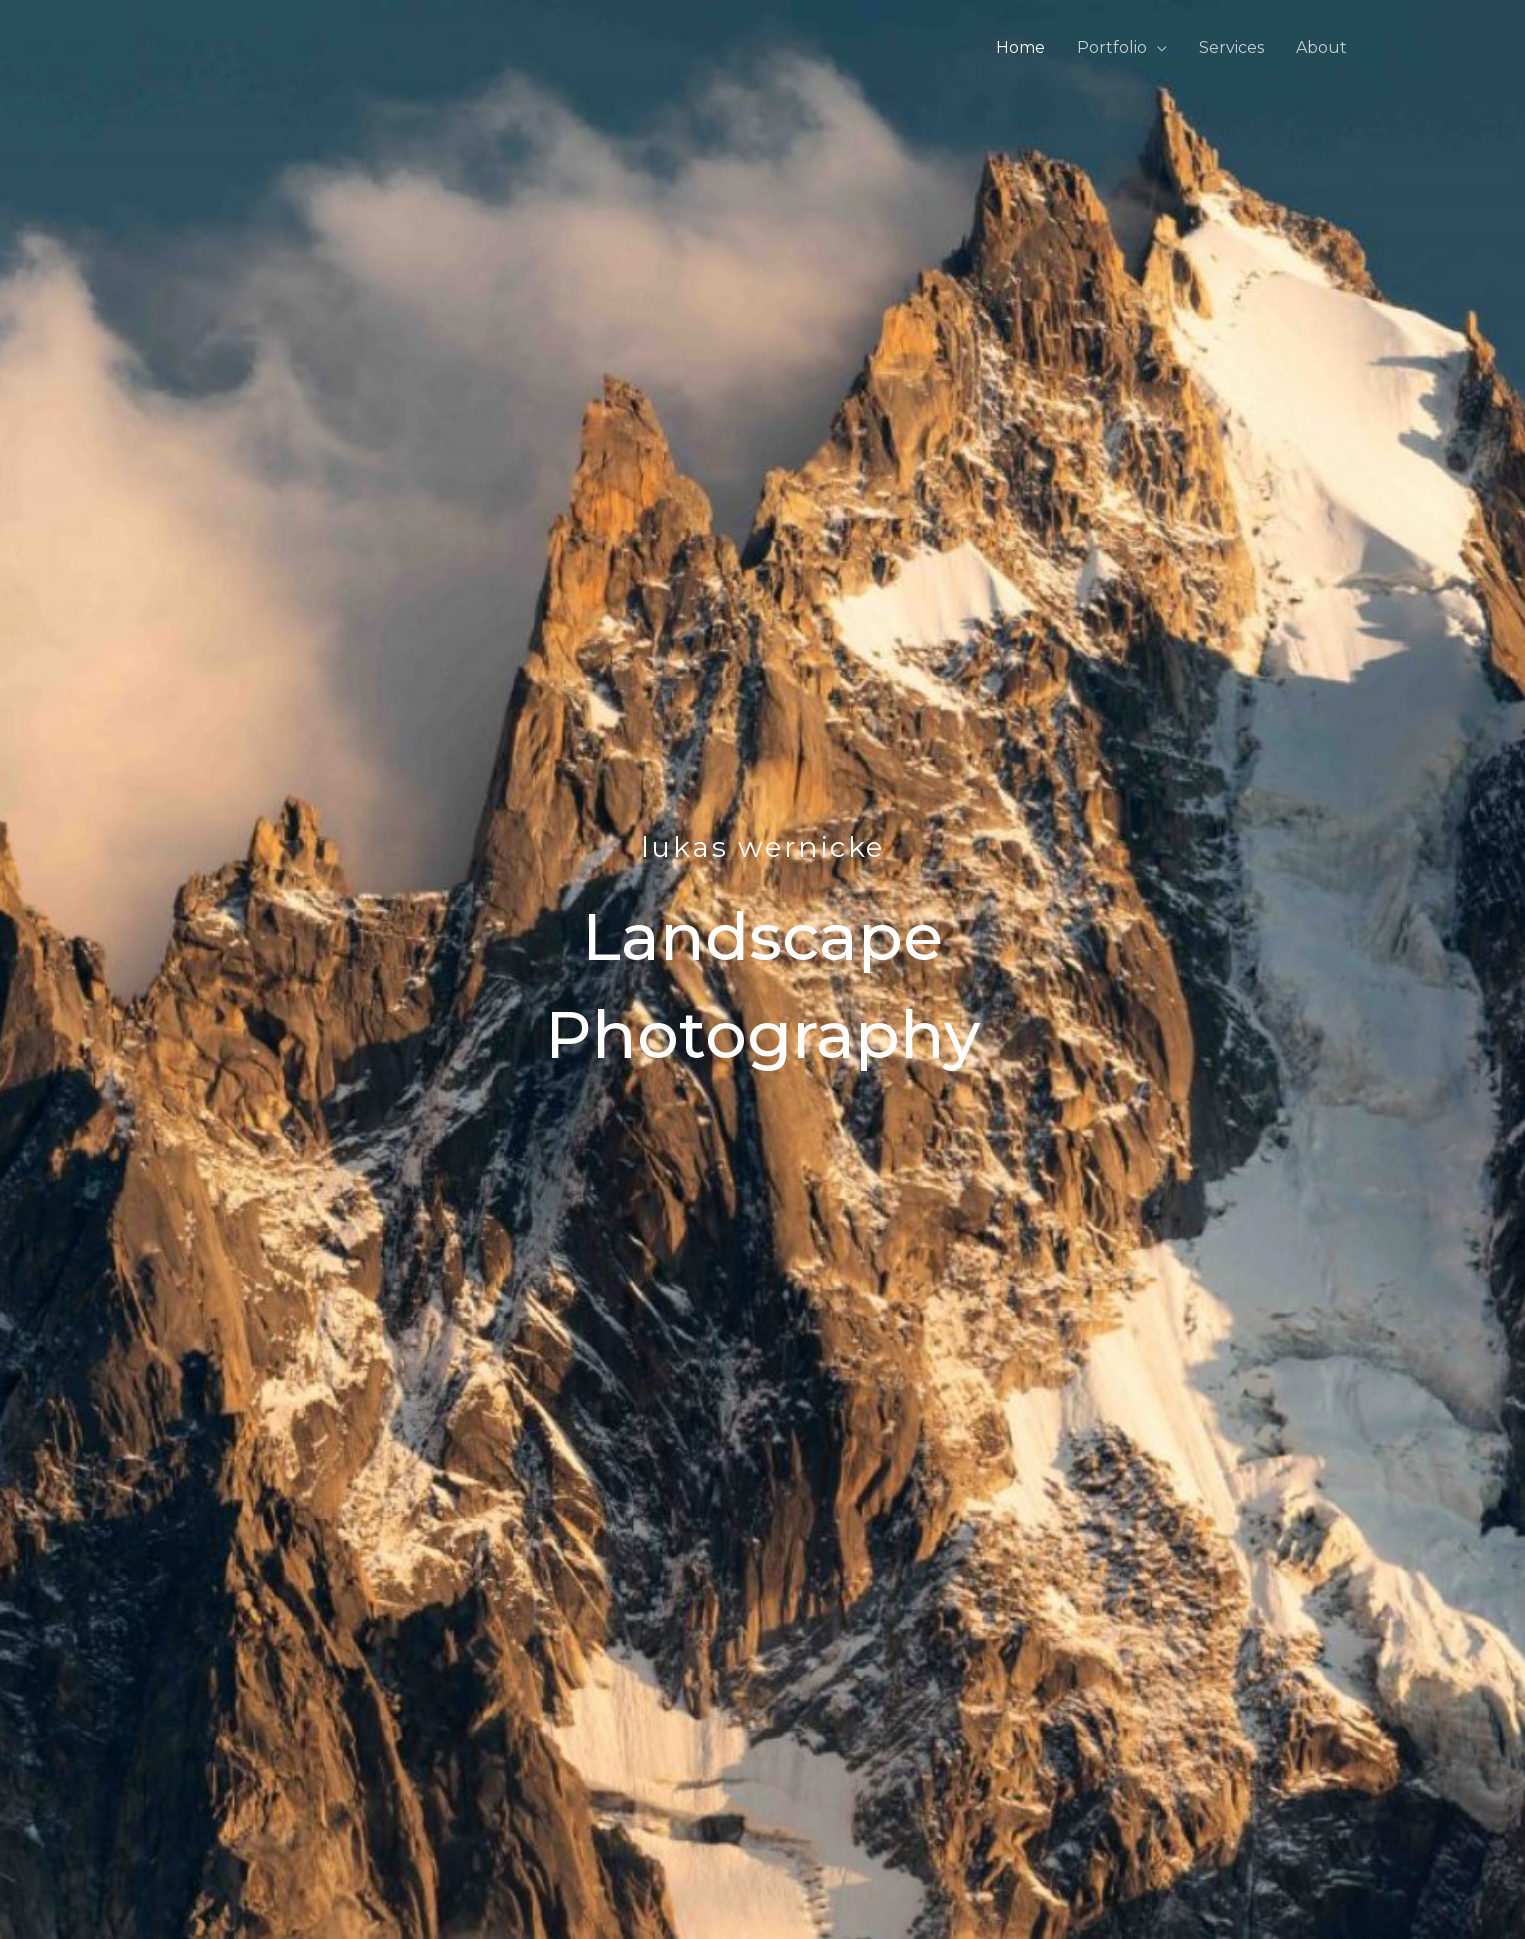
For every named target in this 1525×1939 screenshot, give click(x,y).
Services (1231, 47)
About (1321, 47)
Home (1020, 47)
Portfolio (1112, 47)
